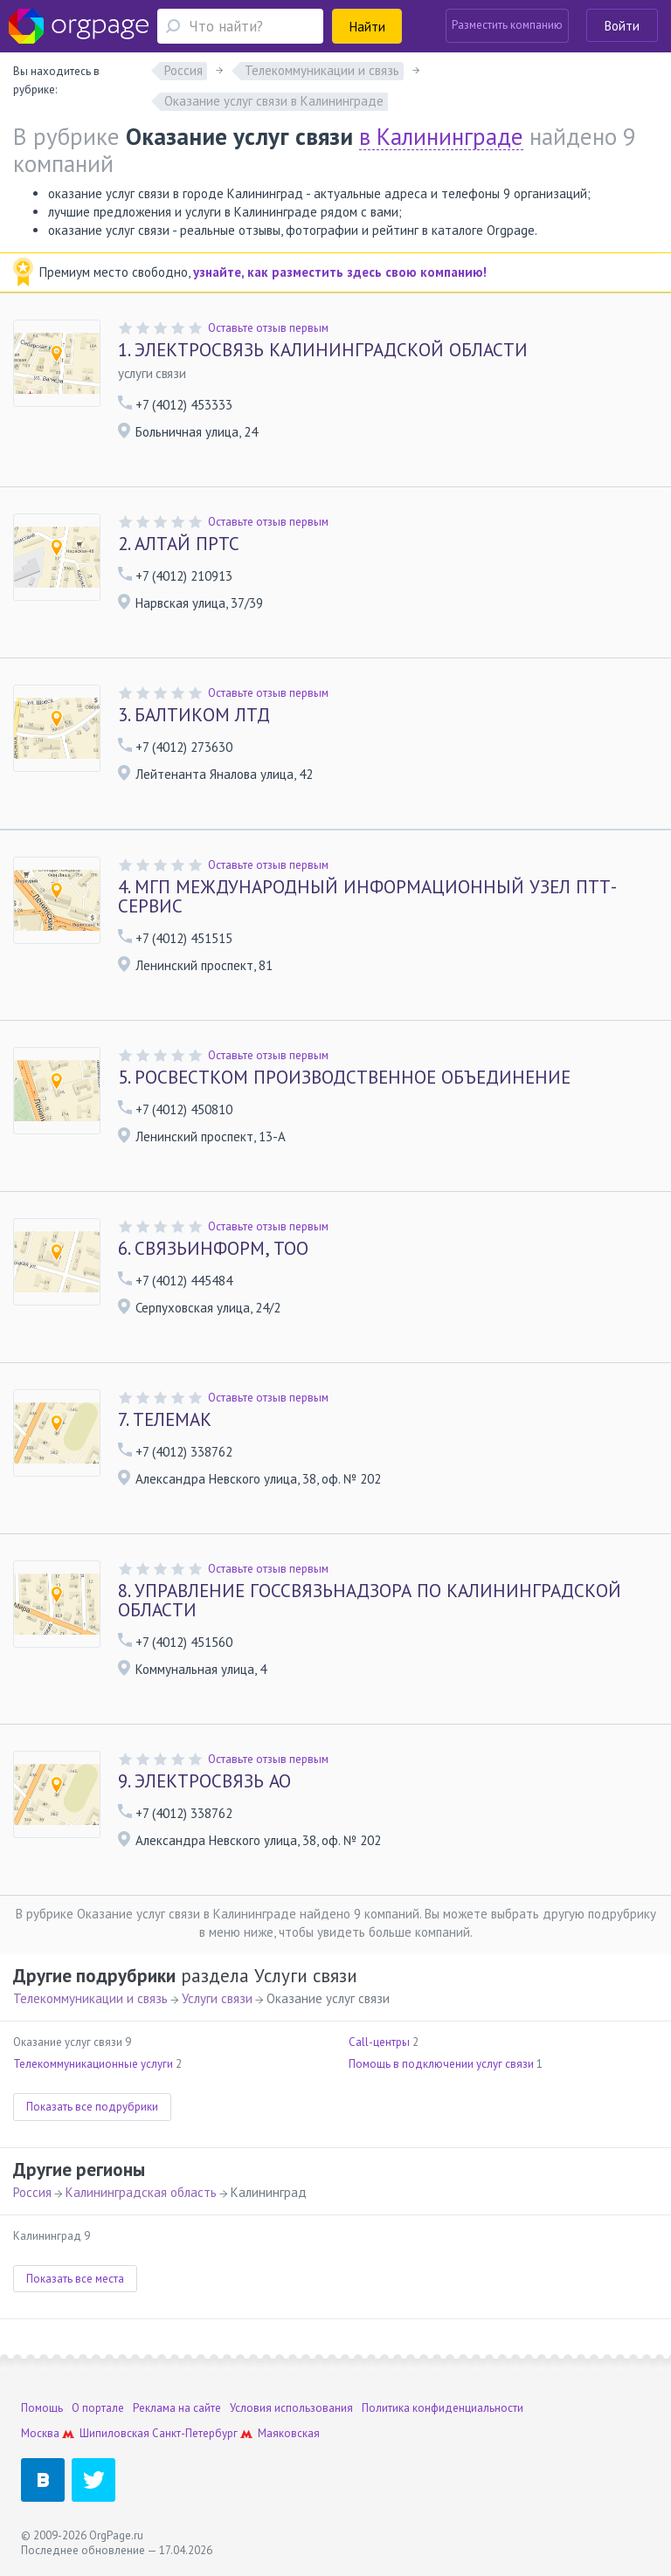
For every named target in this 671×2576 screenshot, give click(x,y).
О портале (98, 2407)
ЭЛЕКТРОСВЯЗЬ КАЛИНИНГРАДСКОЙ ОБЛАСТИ (323, 350)
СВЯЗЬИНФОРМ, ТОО (213, 1248)
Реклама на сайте (177, 2407)
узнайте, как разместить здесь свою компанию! (340, 272)
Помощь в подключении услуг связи (441, 2063)
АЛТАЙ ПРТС (178, 544)
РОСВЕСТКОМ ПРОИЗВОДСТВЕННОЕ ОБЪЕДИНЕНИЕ (344, 1077)
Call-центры (379, 2042)
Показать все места (75, 2278)
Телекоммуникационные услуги (93, 2063)
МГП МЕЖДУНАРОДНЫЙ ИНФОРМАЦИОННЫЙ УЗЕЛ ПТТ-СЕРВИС (367, 897)
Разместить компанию (507, 24)
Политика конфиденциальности (442, 2407)
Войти (622, 25)
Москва (40, 2433)
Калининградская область (141, 2192)
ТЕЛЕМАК (164, 1419)
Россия (32, 2192)
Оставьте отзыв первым (268, 327)
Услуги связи (217, 1998)
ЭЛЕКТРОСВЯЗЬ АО (204, 1781)
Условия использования (291, 2407)
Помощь (42, 2407)
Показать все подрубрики (92, 2106)
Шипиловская (114, 2433)
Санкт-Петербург (195, 2433)
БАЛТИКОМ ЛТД (194, 715)
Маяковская (289, 2433)
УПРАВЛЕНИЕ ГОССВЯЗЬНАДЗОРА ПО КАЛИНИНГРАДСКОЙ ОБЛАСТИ (369, 1600)
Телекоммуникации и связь (90, 1998)
